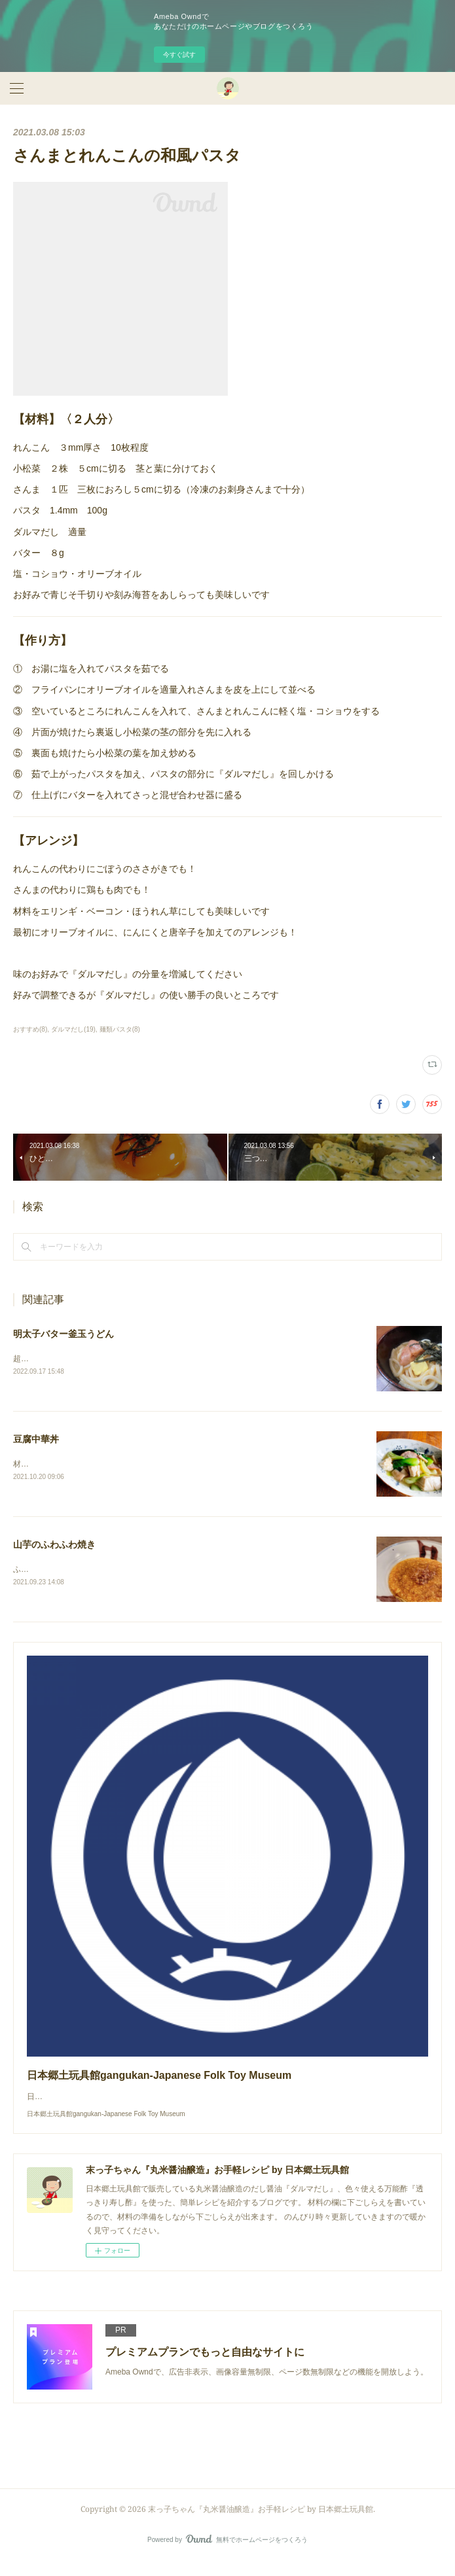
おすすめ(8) (30, 1029)
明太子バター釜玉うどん (63, 1334)
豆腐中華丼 (36, 1439)
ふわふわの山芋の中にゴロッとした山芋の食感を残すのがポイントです (138, 1570)
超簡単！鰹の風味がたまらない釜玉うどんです (95, 1358)
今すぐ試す (179, 54)
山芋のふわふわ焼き (54, 1545)
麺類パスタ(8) (120, 1029)
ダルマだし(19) (73, 1029)
